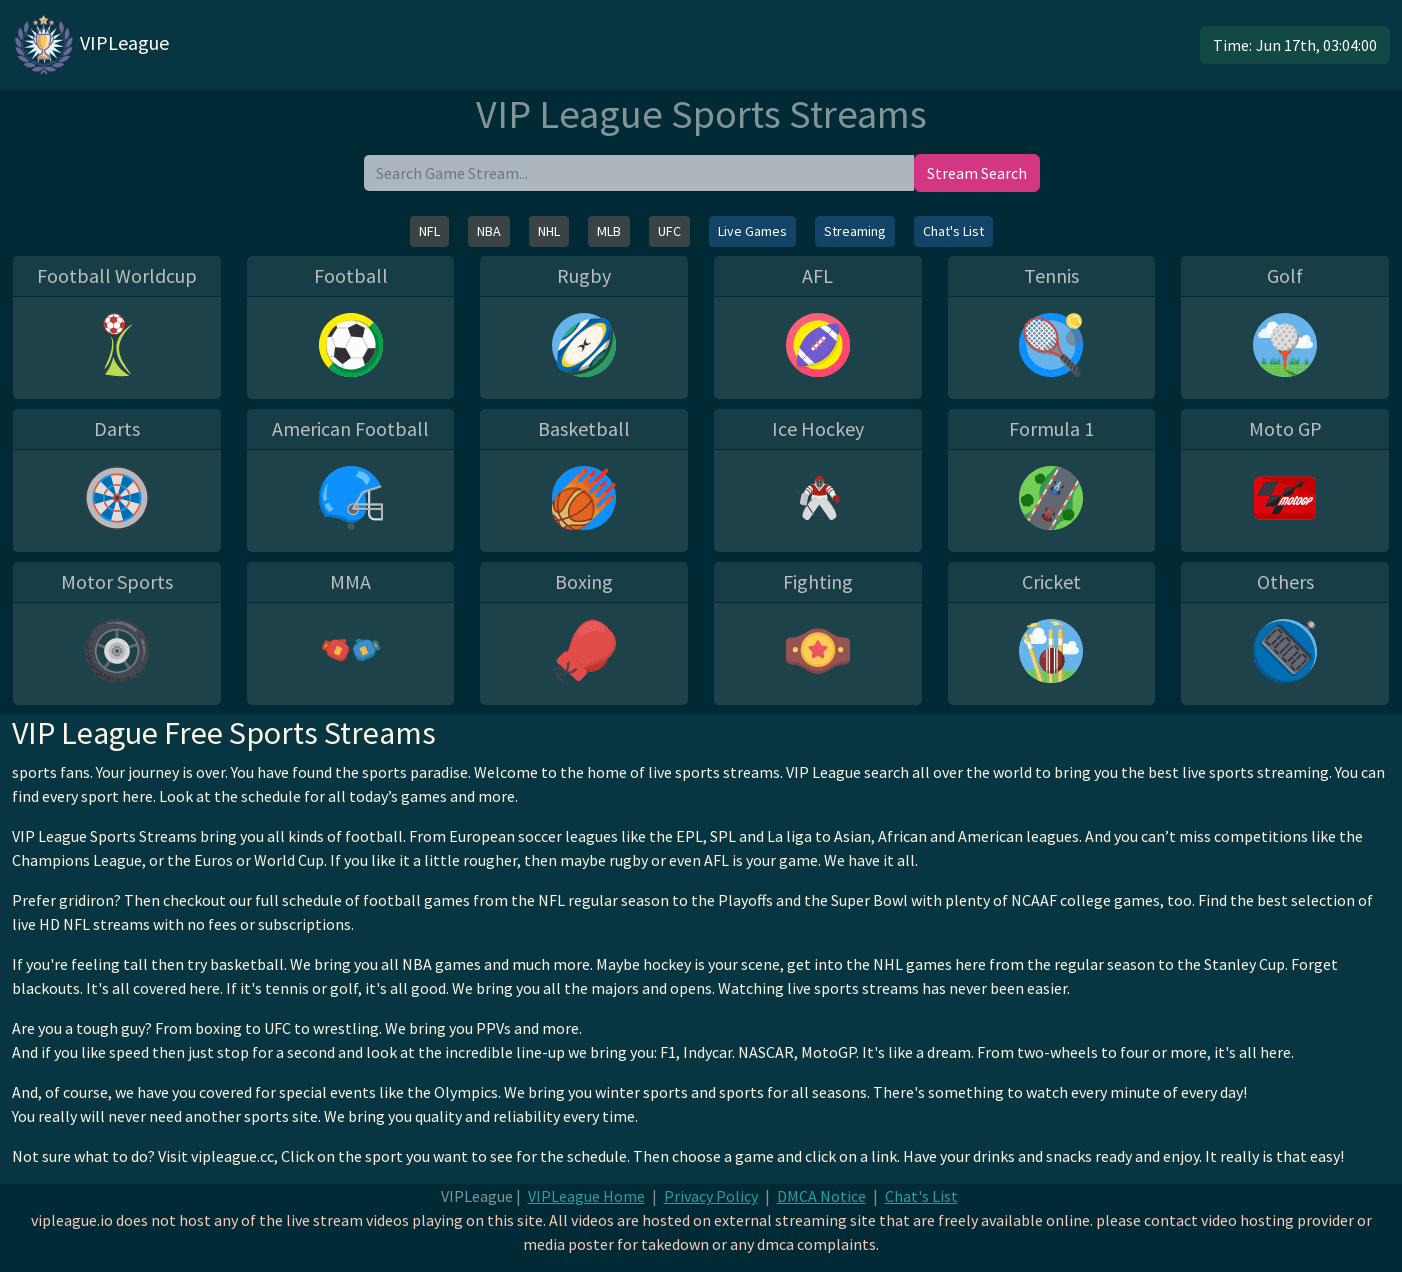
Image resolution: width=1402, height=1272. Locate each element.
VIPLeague (90, 45)
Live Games (752, 231)
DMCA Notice (821, 1196)
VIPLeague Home (586, 1196)
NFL (429, 231)
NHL (549, 231)
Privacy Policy (711, 1196)
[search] (639, 173)
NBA (489, 231)
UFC (669, 231)
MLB (609, 231)
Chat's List (953, 231)
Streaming (855, 231)
